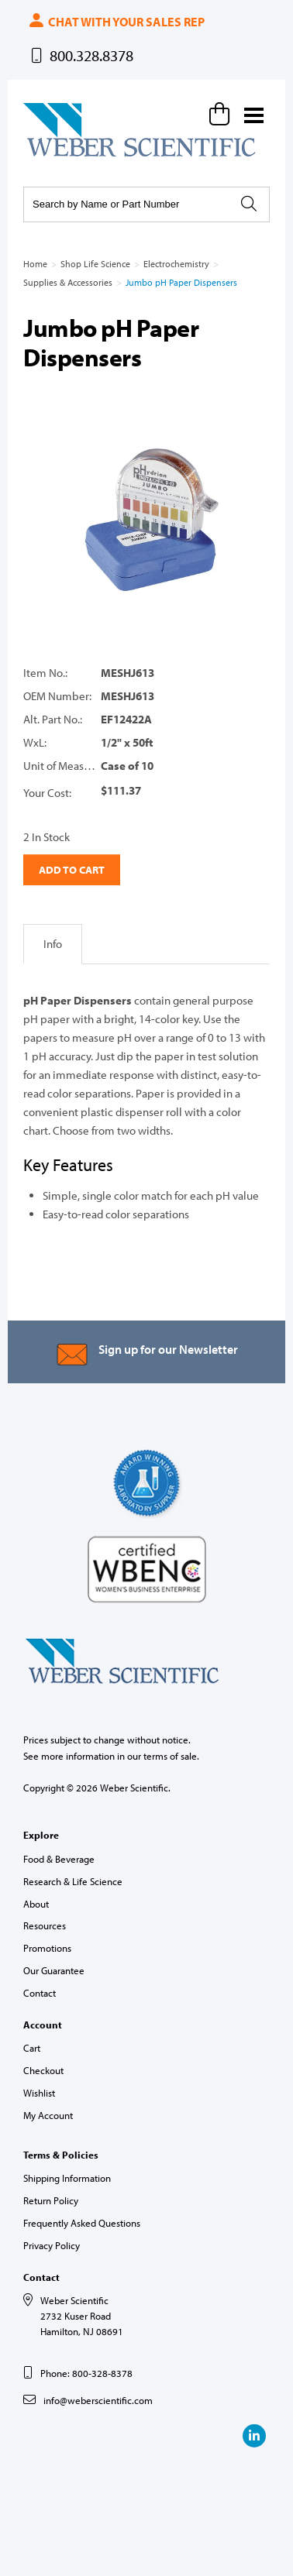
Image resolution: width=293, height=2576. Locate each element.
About (36, 1904)
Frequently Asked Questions (81, 2223)
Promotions (47, 1948)
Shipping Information (67, 2178)
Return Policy (50, 2200)
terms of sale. (171, 1756)
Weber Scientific (59, 155)
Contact (39, 1993)
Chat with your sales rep (116, 21)
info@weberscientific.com (98, 2400)
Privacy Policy (51, 2245)
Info (52, 943)
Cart (31, 2048)
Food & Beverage (59, 1859)
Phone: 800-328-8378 (86, 2373)
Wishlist (39, 2093)
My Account (48, 2115)
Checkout (43, 2070)
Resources (44, 1925)
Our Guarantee (53, 1970)
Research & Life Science (72, 1881)
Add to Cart (72, 870)
